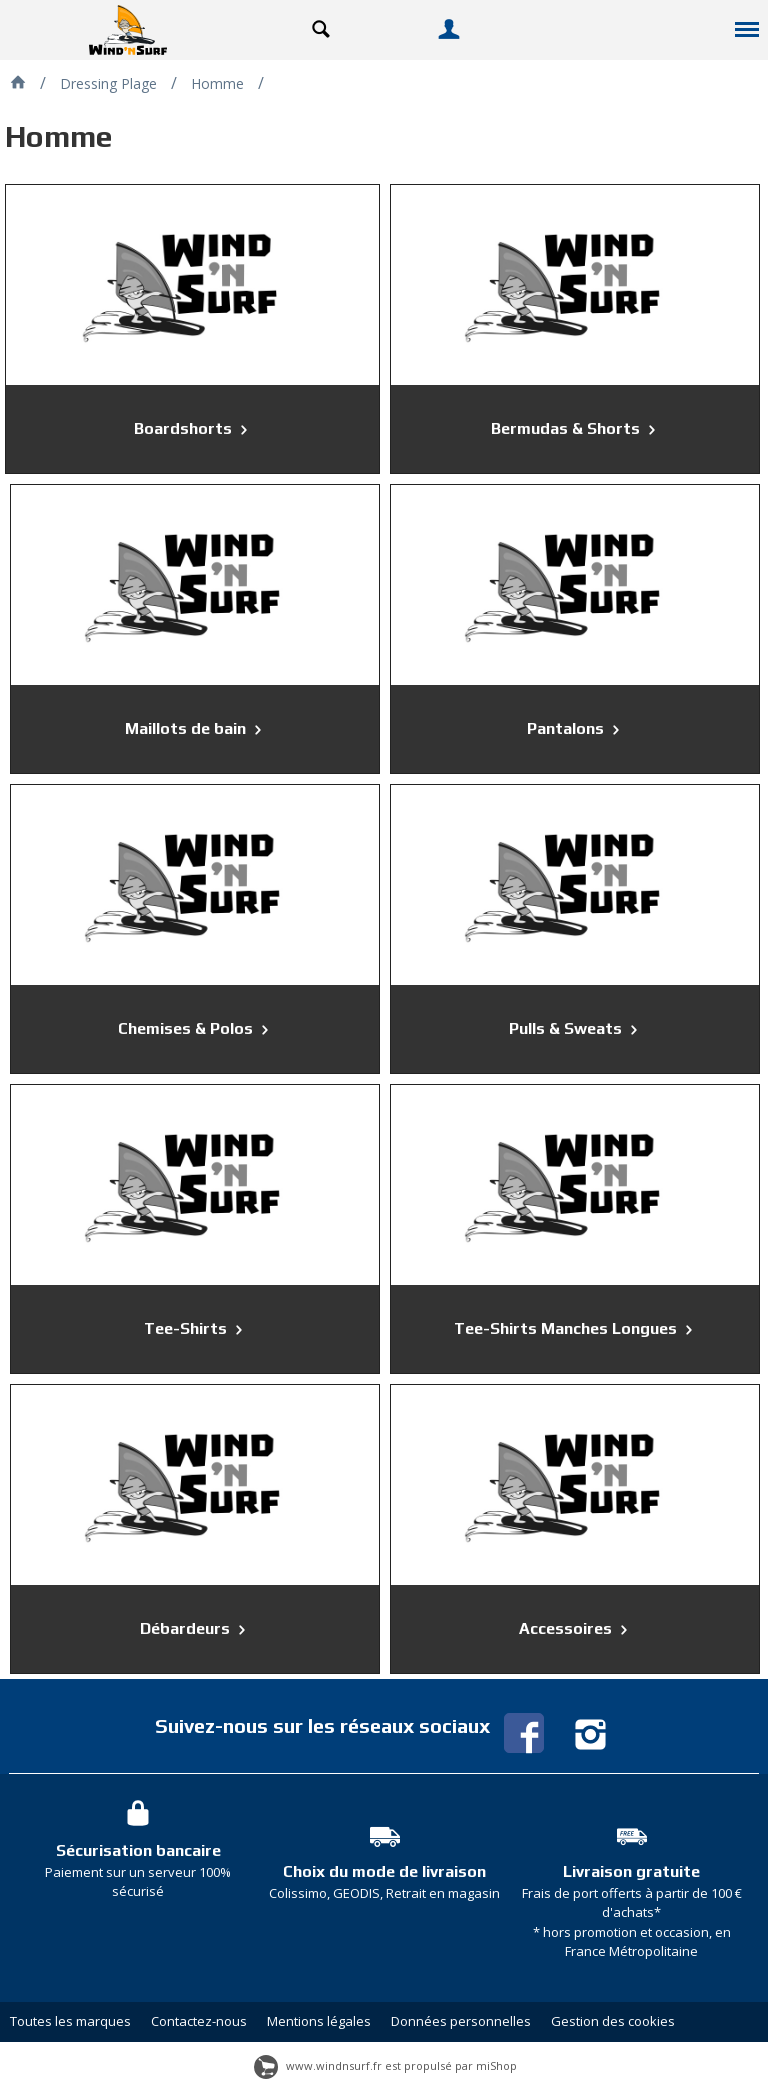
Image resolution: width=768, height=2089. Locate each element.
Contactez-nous (199, 2021)
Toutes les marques (70, 2021)
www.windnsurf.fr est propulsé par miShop (385, 2065)
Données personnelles (461, 2021)
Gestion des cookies (613, 2021)
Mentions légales (319, 2021)
